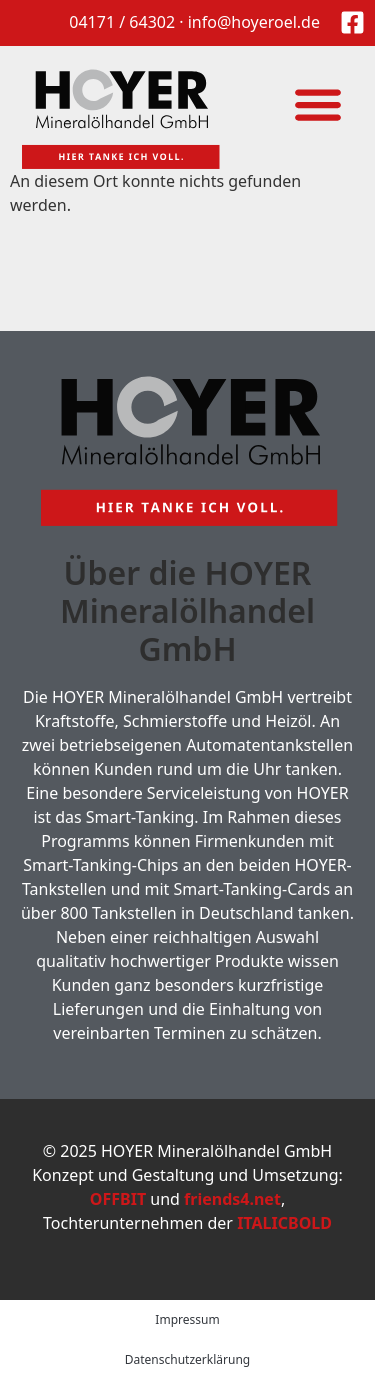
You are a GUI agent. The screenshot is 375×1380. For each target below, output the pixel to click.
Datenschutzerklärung (187, 1359)
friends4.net (232, 1199)
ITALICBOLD (284, 1223)
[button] (317, 103)
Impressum (187, 1319)
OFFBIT (118, 1199)
